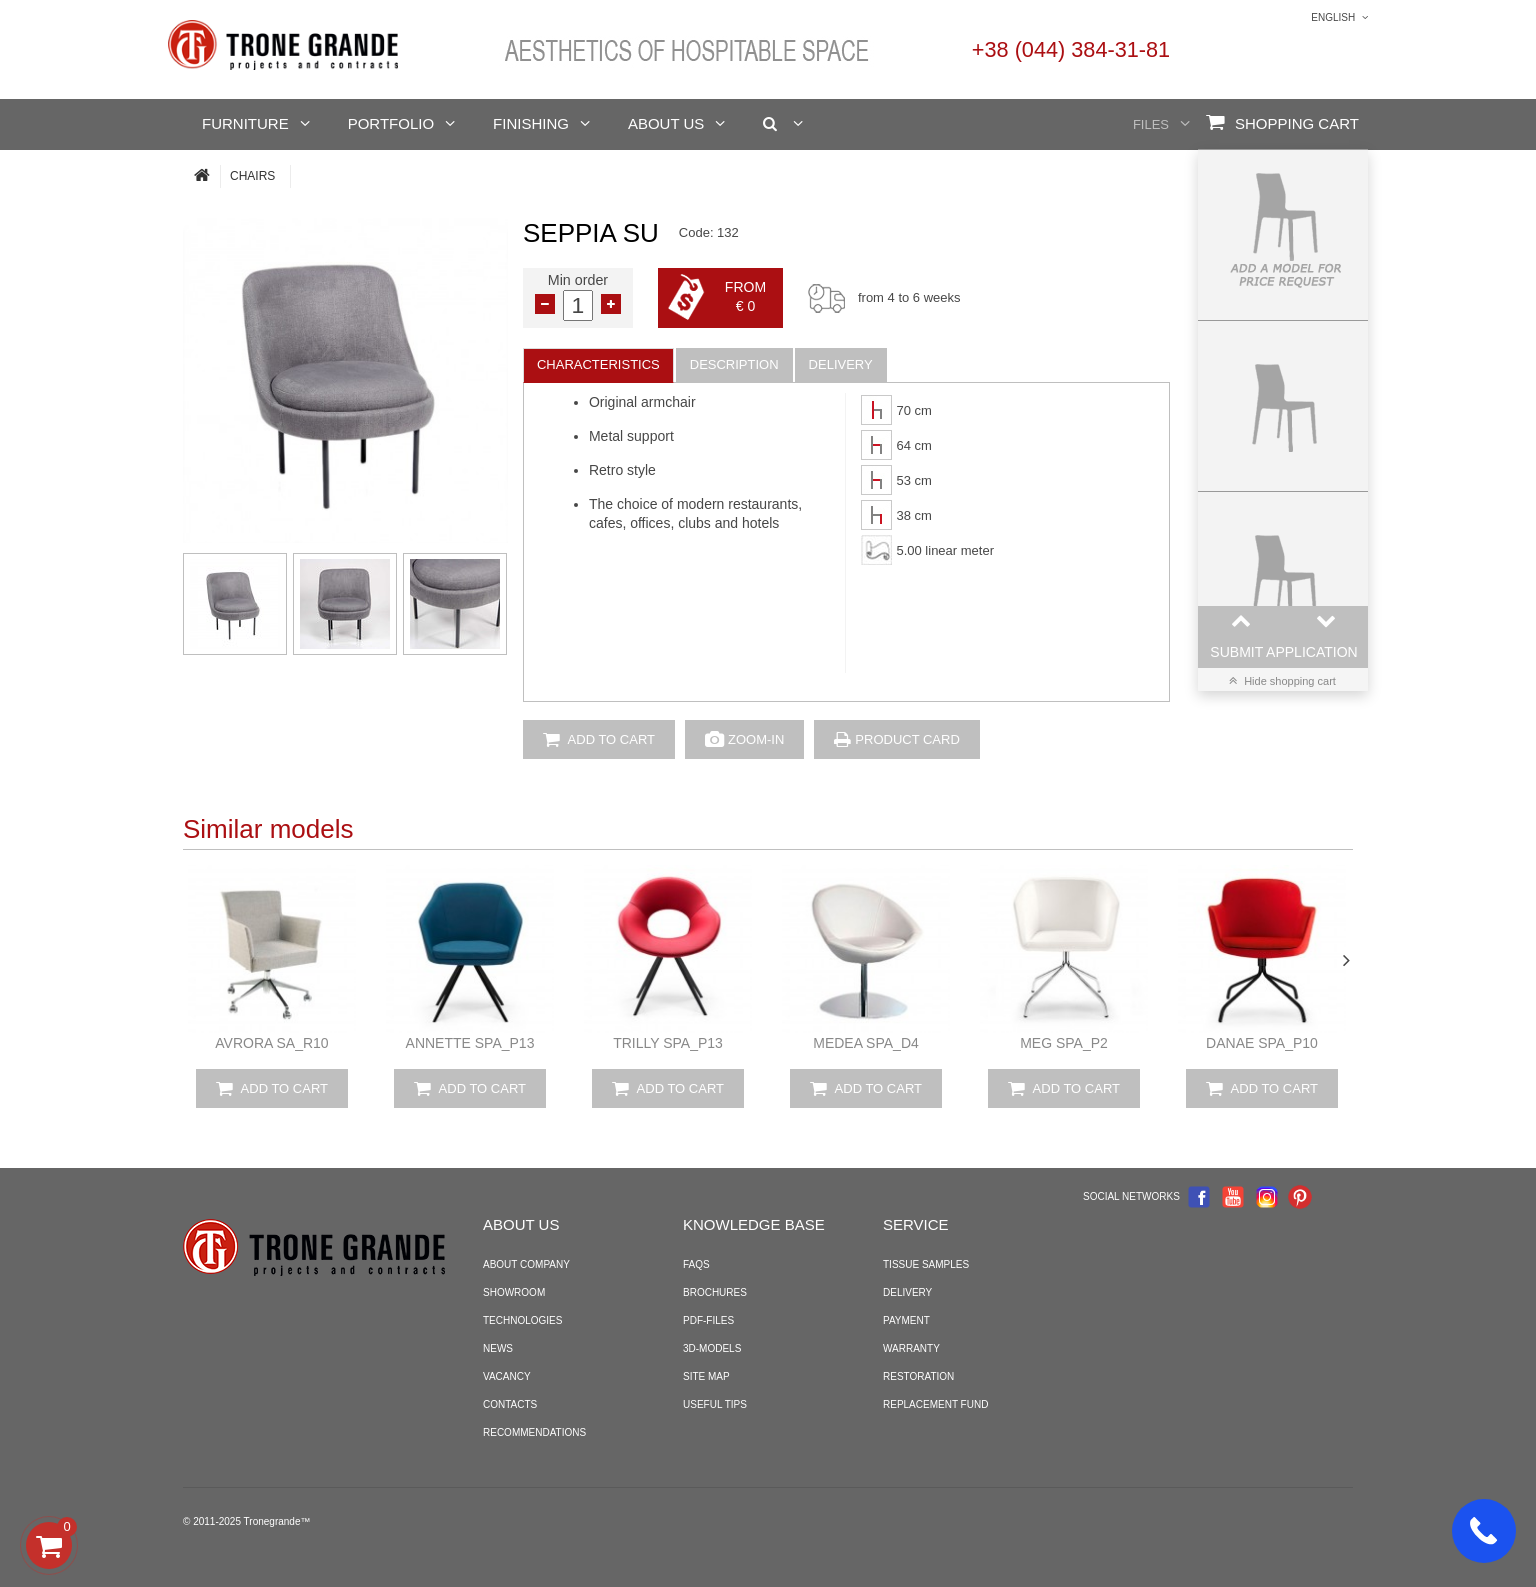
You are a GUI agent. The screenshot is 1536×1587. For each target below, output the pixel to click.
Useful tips (715, 1404)
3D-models (712, 1348)
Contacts (510, 1404)
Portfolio (391, 123)
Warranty (911, 1348)
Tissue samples (926, 1264)
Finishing (531, 123)
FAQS (696, 1264)
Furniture (245, 123)
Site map (706, 1376)
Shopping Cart (1282, 122)
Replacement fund (935, 1404)
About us (666, 123)
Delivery (841, 364)
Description (734, 364)
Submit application (1283, 652)
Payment (906, 1320)
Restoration (918, 1376)
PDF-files (708, 1320)
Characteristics (598, 364)
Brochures (715, 1292)
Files (1151, 124)
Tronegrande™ (277, 1521)
